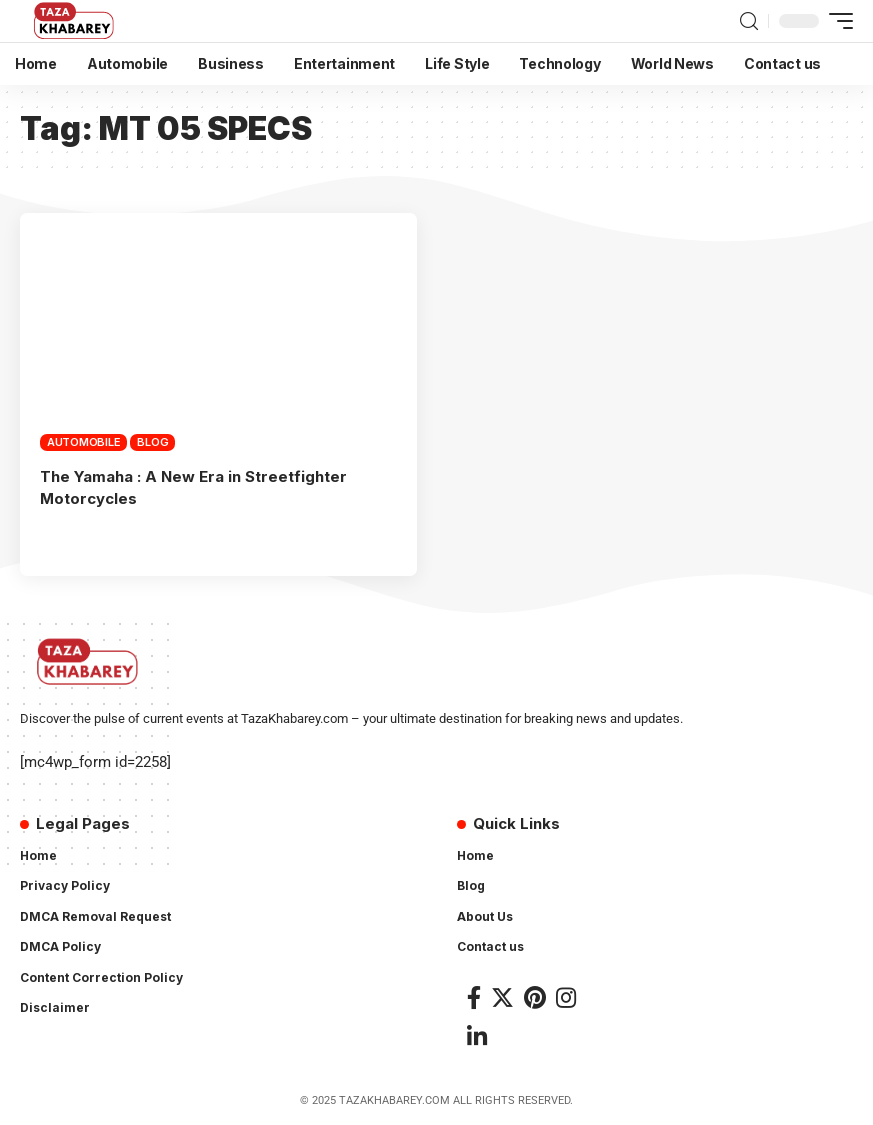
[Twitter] (502, 997)
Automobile (84, 442)
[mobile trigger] (836, 21)
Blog (152, 442)
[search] (749, 21)
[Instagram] (566, 997)
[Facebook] (474, 997)
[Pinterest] (535, 997)
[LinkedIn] (477, 1036)
